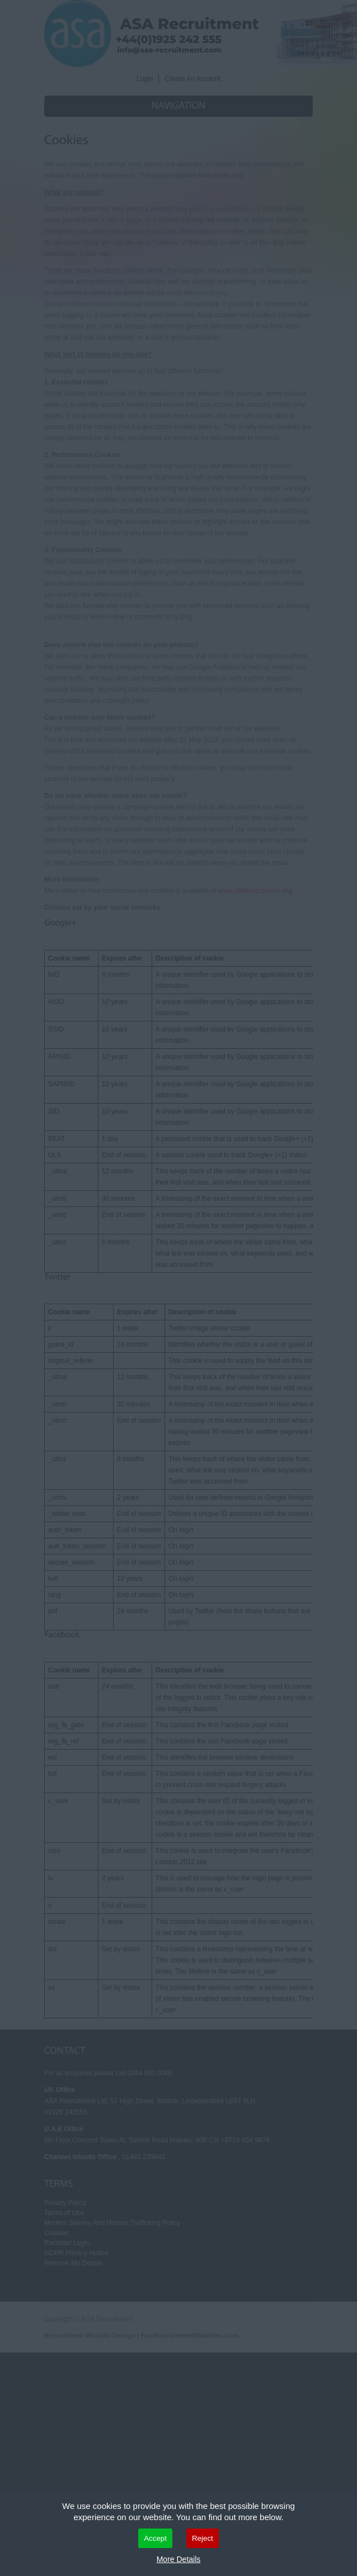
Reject (202, 2538)
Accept (155, 2538)
